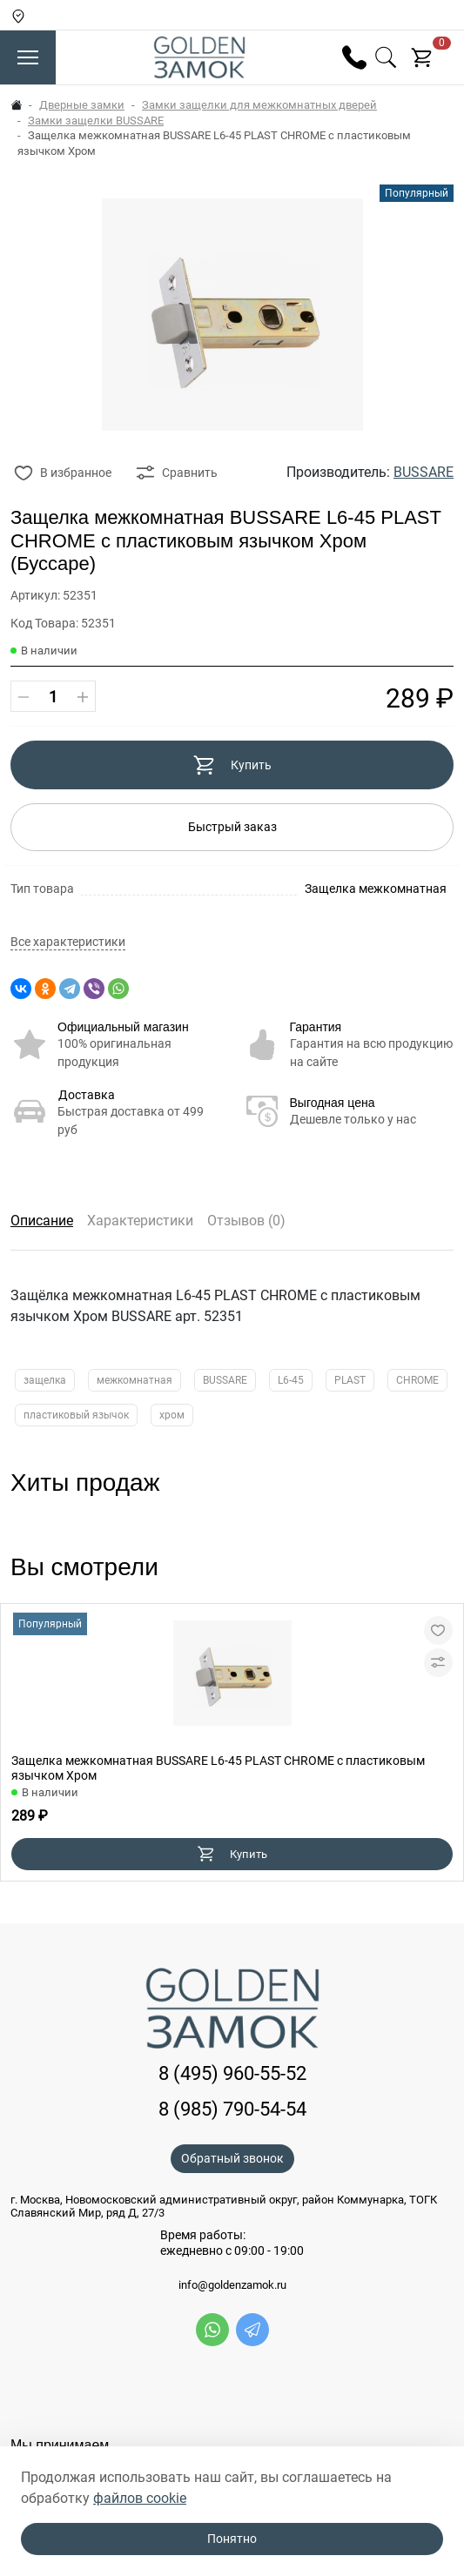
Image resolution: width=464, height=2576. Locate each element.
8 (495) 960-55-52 (232, 2073)
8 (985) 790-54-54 (232, 2109)
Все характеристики (67, 942)
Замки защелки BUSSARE (96, 120)
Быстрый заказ (232, 827)
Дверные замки (81, 104)
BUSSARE (423, 472)
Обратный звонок (232, 2158)
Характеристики (140, 1220)
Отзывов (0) (246, 1220)
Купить (232, 765)
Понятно (232, 2539)
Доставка (86, 1095)
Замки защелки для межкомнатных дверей (259, 104)
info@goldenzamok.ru (232, 2285)
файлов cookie (139, 2498)
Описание (41, 1220)
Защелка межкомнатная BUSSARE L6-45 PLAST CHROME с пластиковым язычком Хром (218, 1768)
